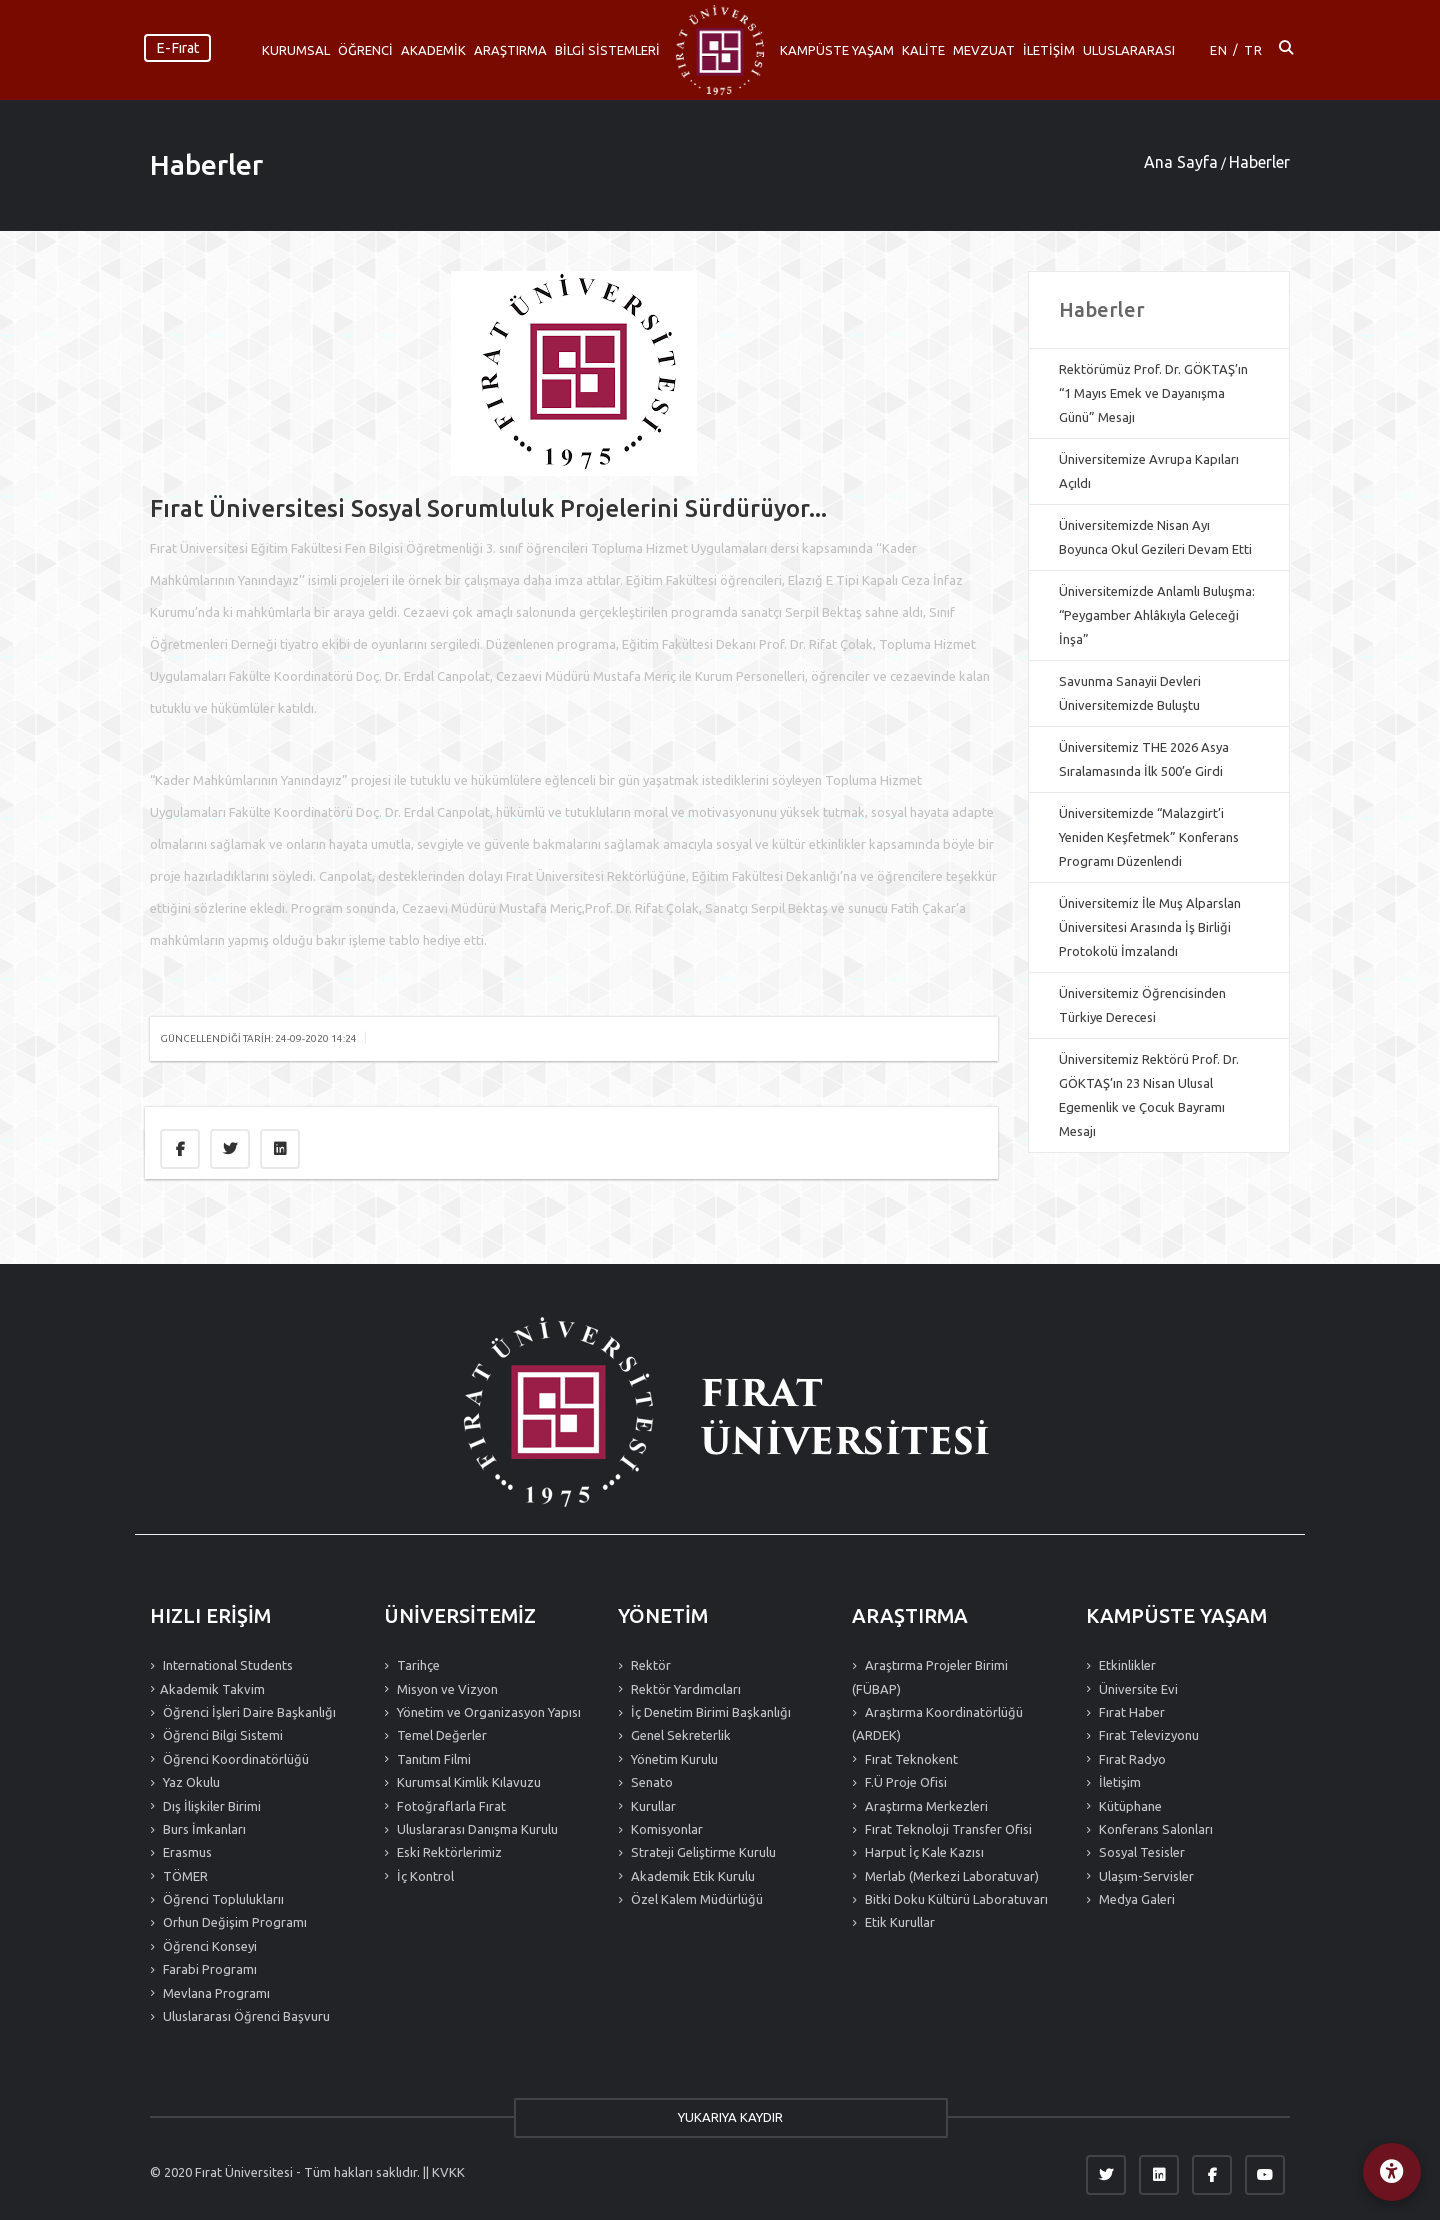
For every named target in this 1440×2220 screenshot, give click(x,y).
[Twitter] (1106, 2175)
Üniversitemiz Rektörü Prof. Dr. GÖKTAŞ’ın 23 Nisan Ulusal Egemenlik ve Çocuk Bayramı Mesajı (1149, 1095)
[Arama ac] (1286, 50)
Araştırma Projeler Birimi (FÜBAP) (930, 1676)
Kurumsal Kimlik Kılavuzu (467, 1782)
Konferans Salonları (1154, 1829)
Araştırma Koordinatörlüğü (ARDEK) (937, 1723)
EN (1219, 50)
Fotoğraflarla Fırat (450, 1806)
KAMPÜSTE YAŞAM (837, 50)
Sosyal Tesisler (1140, 1852)
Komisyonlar (665, 1829)
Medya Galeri (1135, 1899)
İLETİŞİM (1049, 50)
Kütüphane (1129, 1806)
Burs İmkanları (203, 1829)
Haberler (206, 164)
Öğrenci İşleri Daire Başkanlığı (248, 1712)
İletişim (1118, 1782)
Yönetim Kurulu (673, 1759)
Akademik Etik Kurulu (691, 1876)
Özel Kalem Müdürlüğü (695, 1899)
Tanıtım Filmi (432, 1759)
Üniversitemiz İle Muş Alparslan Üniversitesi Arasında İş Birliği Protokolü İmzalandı (1150, 927)
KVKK (448, 2172)
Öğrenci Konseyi (208, 1946)
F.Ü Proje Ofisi (904, 1782)
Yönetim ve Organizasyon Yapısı (487, 1712)
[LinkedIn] (1159, 2175)
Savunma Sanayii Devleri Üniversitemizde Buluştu (1130, 693)
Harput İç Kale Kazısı (923, 1852)
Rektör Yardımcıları (684, 1689)
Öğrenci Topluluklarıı (222, 1899)
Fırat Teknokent (910, 1759)
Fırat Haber (1130, 1712)
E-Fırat (177, 48)
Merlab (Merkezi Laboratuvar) (950, 1876)
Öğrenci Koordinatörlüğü (234, 1759)
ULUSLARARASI (1129, 50)
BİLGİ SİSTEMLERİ (607, 50)
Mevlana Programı (215, 1993)
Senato (650, 1782)
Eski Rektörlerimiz (448, 1852)
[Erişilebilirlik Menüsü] (1390, 2170)
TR (1253, 50)
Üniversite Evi (1137, 1689)
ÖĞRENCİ (365, 50)
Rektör (649, 1665)
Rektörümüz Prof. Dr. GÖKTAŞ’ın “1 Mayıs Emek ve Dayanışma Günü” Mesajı (1153, 393)
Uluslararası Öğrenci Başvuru (245, 2016)
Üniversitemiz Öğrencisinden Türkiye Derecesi (1142, 1005)
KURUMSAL (296, 50)
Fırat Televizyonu (1147, 1735)
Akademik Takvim (212, 1689)
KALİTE (923, 50)
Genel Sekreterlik (679, 1735)
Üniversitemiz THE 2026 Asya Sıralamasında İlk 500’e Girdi (1144, 759)
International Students (226, 1665)
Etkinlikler (1126, 1665)
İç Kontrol (424, 1876)
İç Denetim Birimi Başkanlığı (709, 1712)
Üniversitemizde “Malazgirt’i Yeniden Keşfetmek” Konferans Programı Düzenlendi (1149, 837)
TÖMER (184, 1876)
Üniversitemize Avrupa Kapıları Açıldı (1149, 471)
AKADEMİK (433, 50)
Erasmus (186, 1852)
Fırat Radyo (1131, 1759)
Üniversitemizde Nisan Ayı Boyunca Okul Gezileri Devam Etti (1155, 537)
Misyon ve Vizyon (446, 1689)
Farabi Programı (208, 1969)
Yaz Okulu (190, 1782)
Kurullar (652, 1806)
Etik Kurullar (898, 1922)
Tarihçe (417, 1665)
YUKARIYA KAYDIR (720, 2117)
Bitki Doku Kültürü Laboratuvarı (955, 1899)
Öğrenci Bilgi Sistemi (221, 1735)
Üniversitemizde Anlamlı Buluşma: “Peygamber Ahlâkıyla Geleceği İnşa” (1157, 615)
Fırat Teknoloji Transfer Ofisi (947, 1829)
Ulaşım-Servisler (1145, 1876)
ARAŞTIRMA (510, 50)
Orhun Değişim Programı (233, 1922)
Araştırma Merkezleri (925, 1806)
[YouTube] (1265, 2175)
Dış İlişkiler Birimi (210, 1806)
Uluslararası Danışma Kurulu (476, 1829)
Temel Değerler (440, 1735)
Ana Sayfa (1181, 162)
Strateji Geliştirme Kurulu (702, 1852)
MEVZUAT (984, 50)
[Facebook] (1212, 2175)
